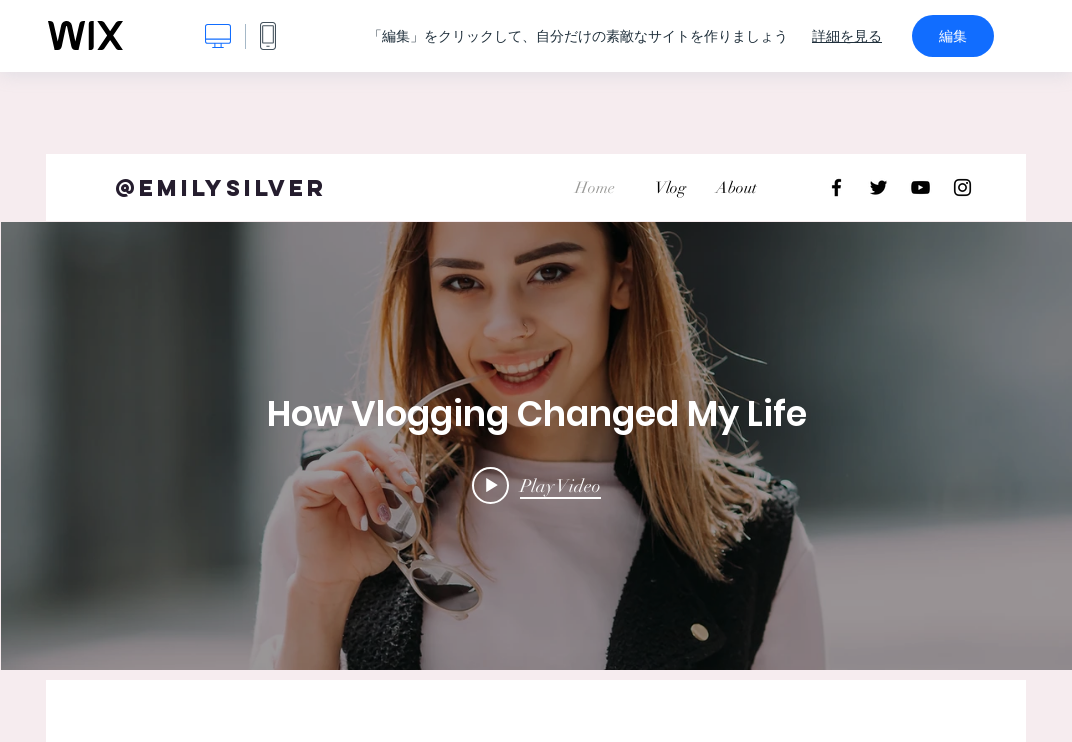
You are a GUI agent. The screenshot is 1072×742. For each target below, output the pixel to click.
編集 (953, 36)
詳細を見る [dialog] (847, 36)
